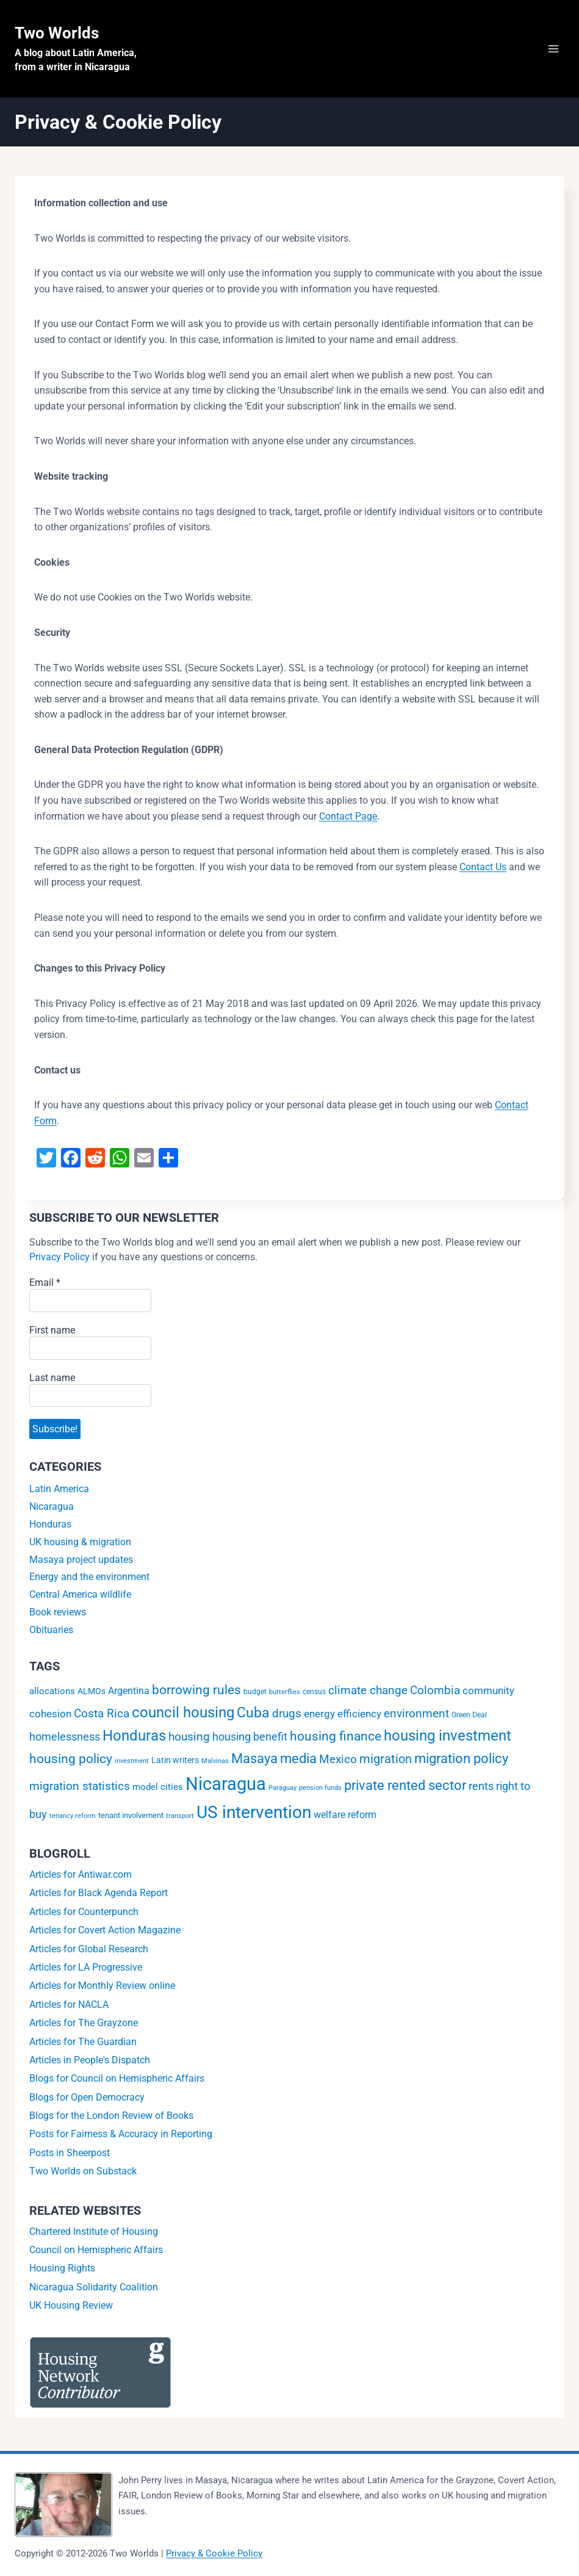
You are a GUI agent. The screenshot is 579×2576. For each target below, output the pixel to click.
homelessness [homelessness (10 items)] (64, 1740)
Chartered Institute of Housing (93, 2234)
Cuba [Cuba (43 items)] (253, 1716)
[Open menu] (553, 48)
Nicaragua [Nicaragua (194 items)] (225, 1787)
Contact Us (482, 867)
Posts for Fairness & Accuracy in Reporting (120, 2137)
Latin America (59, 1492)
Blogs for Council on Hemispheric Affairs (116, 2082)
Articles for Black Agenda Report (98, 1896)
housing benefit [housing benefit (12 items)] (249, 1740)
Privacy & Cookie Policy (214, 2553)
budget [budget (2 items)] (255, 1695)
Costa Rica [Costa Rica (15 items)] (101, 1717)
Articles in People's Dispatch (89, 2063)
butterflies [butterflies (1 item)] (284, 1696)
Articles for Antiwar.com (80, 1878)
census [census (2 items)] (314, 1695)
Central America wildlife (80, 1598)
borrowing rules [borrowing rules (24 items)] (196, 1693)
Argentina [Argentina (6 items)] (128, 1694)
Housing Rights (62, 2272)
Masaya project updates (81, 1562)
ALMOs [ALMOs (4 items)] (91, 1695)
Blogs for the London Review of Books (111, 2119)
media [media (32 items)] (298, 1762)
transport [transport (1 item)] (180, 1820)
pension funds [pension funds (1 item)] (320, 1791)
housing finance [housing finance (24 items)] (335, 1740)
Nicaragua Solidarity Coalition (93, 2290)
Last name (52, 1378)
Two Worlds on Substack (83, 2175)
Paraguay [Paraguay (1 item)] (282, 1791)
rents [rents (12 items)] (481, 1789)
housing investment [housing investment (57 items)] (447, 1739)
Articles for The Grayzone (83, 2026)
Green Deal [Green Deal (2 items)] (469, 1718)
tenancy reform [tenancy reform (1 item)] (72, 1820)
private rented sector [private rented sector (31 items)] (405, 1789)
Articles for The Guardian (83, 2045)
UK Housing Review (71, 2309)
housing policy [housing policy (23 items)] (70, 1762)
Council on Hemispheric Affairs (96, 2253)
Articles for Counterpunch (83, 1915)
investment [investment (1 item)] (132, 1765)
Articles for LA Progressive (85, 1971)
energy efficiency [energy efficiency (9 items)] (342, 1717)
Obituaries (51, 1633)
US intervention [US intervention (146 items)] (253, 1816)
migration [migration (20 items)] (385, 1762)
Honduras (50, 1528)
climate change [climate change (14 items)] (368, 1694)
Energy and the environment (89, 1580)
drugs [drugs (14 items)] (286, 1717)
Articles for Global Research (88, 1952)
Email (44, 1282)
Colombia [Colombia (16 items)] (435, 1694)
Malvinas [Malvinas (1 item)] (215, 1765)
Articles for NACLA (69, 2007)
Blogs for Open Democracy (87, 2100)
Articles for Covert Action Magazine (105, 1933)
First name (52, 1330)
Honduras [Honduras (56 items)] (134, 1739)
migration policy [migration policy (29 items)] (461, 1762)
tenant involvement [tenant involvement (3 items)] (131, 1819)
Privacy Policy (59, 1257)
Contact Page (348, 816)
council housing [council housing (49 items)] (183, 1716)
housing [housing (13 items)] (189, 1740)
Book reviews (57, 1616)
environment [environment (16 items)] (416, 1717)
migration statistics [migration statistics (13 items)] (79, 1790)
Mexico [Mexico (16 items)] (338, 1763)
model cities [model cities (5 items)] (157, 1790)
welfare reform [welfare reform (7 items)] (345, 1818)
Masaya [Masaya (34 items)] (254, 1762)
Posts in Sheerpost (69, 2156)
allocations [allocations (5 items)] (52, 1694)
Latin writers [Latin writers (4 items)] (175, 1764)
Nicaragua (51, 1510)
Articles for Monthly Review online (102, 1989)
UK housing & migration (80, 1545)
